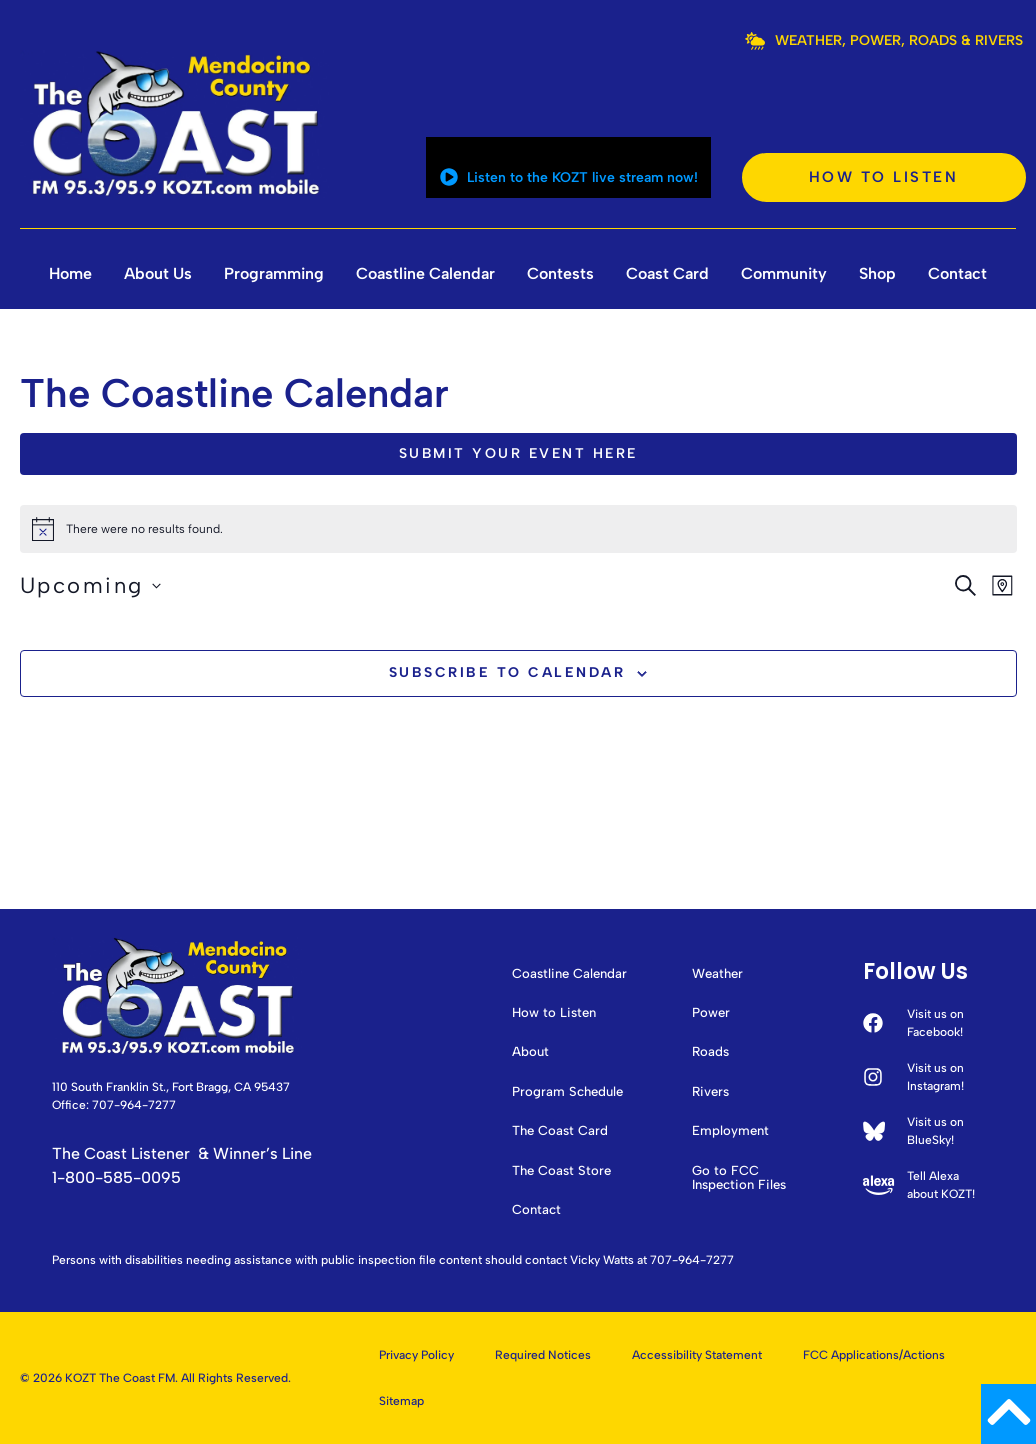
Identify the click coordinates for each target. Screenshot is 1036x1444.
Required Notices (542, 1355)
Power (711, 1015)
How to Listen (553, 1015)
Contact (957, 274)
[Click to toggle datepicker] (90, 587)
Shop (877, 274)
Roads (710, 1054)
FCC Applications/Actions (871, 1355)
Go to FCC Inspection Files (738, 1179)
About (530, 1054)
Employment (730, 1133)
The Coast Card (560, 1133)
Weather (717, 975)
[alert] (518, 531)
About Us (158, 274)
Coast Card (667, 274)
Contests (560, 274)
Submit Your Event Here (518, 454)
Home (70, 274)
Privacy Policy (416, 1355)
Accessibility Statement (695, 1355)
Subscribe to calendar (507, 674)
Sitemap (401, 1401)
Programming (274, 274)
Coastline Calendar (425, 274)
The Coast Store (561, 1172)
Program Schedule (567, 1093)
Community (784, 274)
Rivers (710, 1093)
